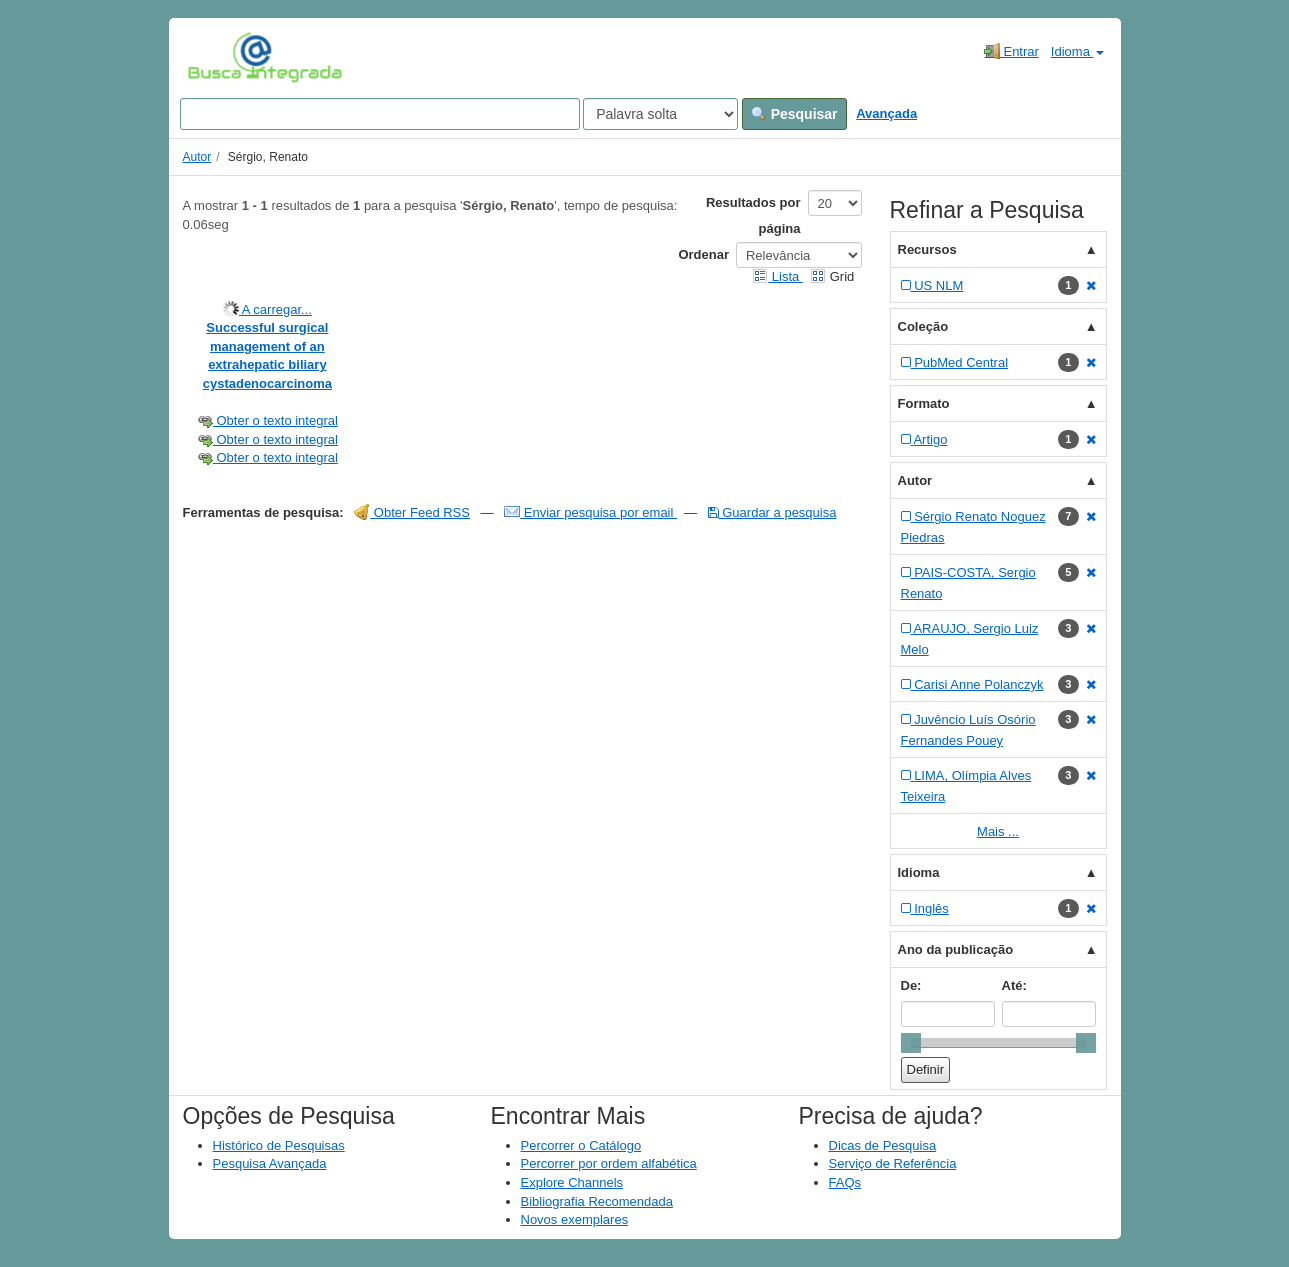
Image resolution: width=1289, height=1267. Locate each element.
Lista (777, 276)
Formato (924, 403)
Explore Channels (572, 1182)
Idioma (1077, 51)
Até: (1014, 985)
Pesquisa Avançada (270, 1163)
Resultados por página (753, 215)
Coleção (923, 326)
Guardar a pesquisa (772, 512)
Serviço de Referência (893, 1163)
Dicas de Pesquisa (883, 1145)
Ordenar (703, 254)
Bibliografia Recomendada (597, 1201)
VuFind (218, 57)
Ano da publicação (956, 949)
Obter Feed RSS (412, 512)
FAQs (845, 1182)
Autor (197, 157)
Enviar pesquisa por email (590, 512)
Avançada (886, 113)
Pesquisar (794, 114)
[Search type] (660, 114)
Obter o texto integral (267, 420)
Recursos (927, 249)
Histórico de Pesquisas (279, 1145)
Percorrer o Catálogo (581, 1145)
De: (911, 985)
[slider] (911, 1043)
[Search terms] (380, 114)
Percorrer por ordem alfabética (609, 1163)
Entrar (1011, 51)
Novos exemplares (575, 1219)
